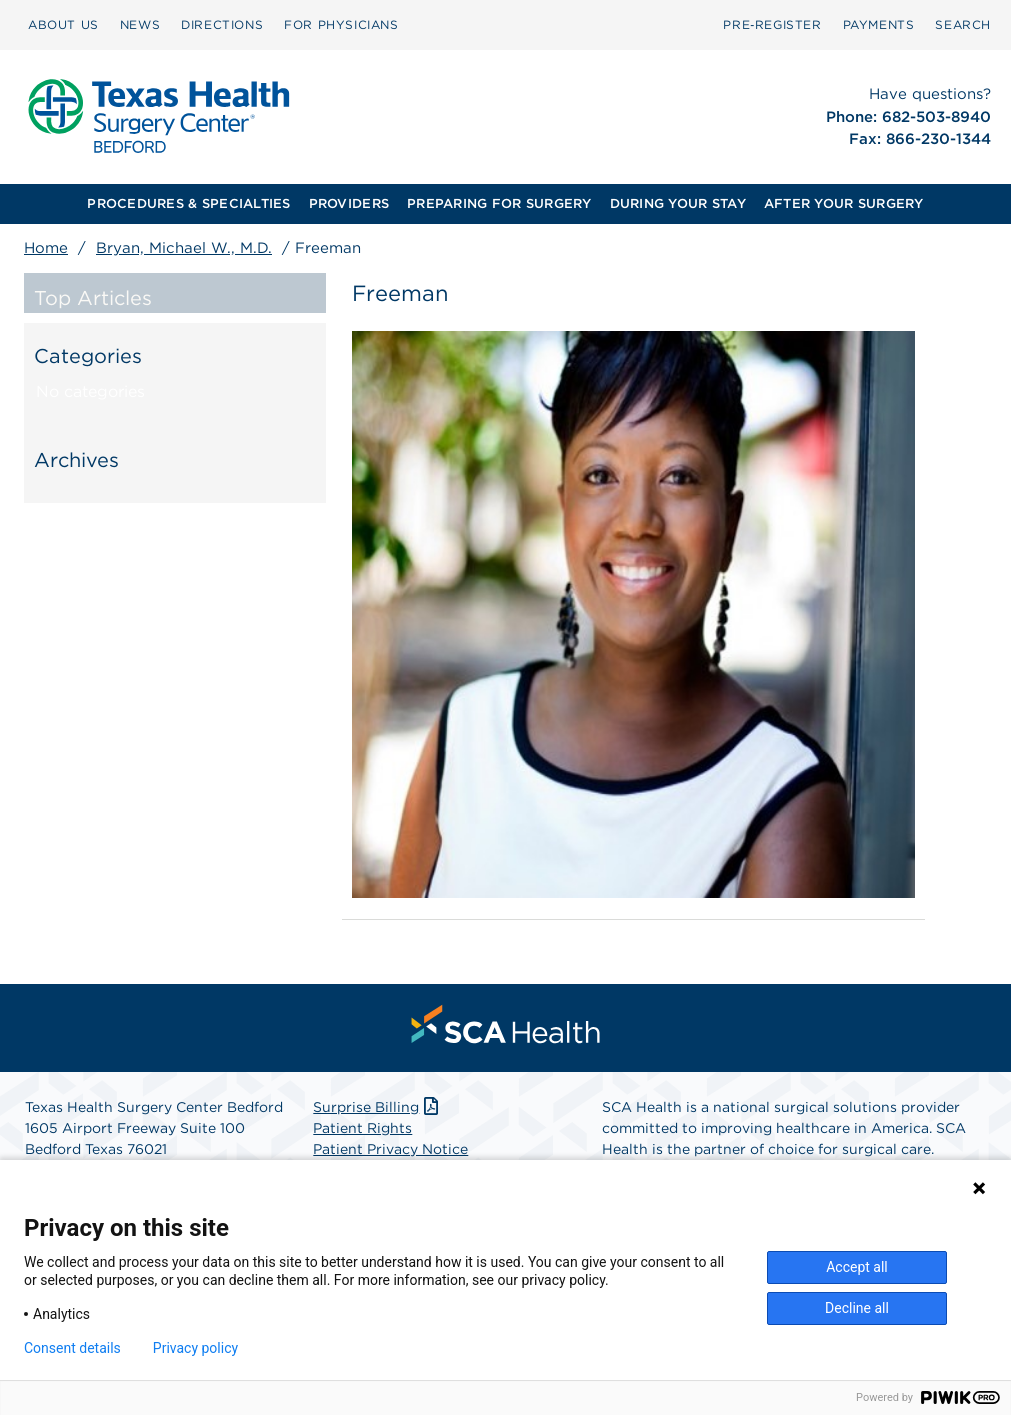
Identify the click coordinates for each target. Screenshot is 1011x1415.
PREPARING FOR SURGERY (499, 203)
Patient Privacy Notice (390, 1149)
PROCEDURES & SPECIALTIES (188, 203)
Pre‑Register (772, 24)
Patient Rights (362, 1128)
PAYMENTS (879, 24)
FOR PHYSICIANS (341, 24)
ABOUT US (63, 24)
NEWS (140, 24)
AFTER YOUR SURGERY (844, 203)
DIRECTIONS (222, 24)
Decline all (857, 1308)
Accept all (857, 1267)
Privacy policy (195, 1348)
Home (46, 248)
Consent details (72, 1348)
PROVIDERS (349, 203)
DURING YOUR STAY (678, 203)
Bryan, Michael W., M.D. (184, 248)
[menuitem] (63, 25)
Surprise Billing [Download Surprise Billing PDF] (377, 1107)
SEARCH (963, 24)
